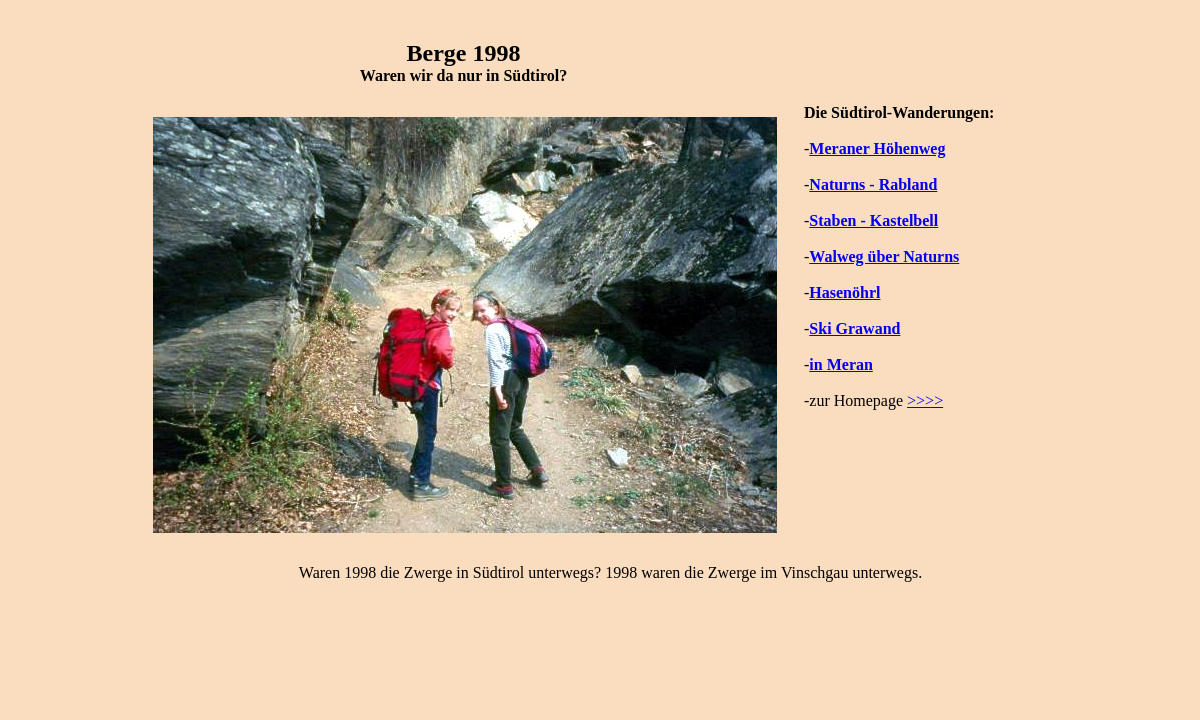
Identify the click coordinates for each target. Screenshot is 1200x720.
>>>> (925, 400)
